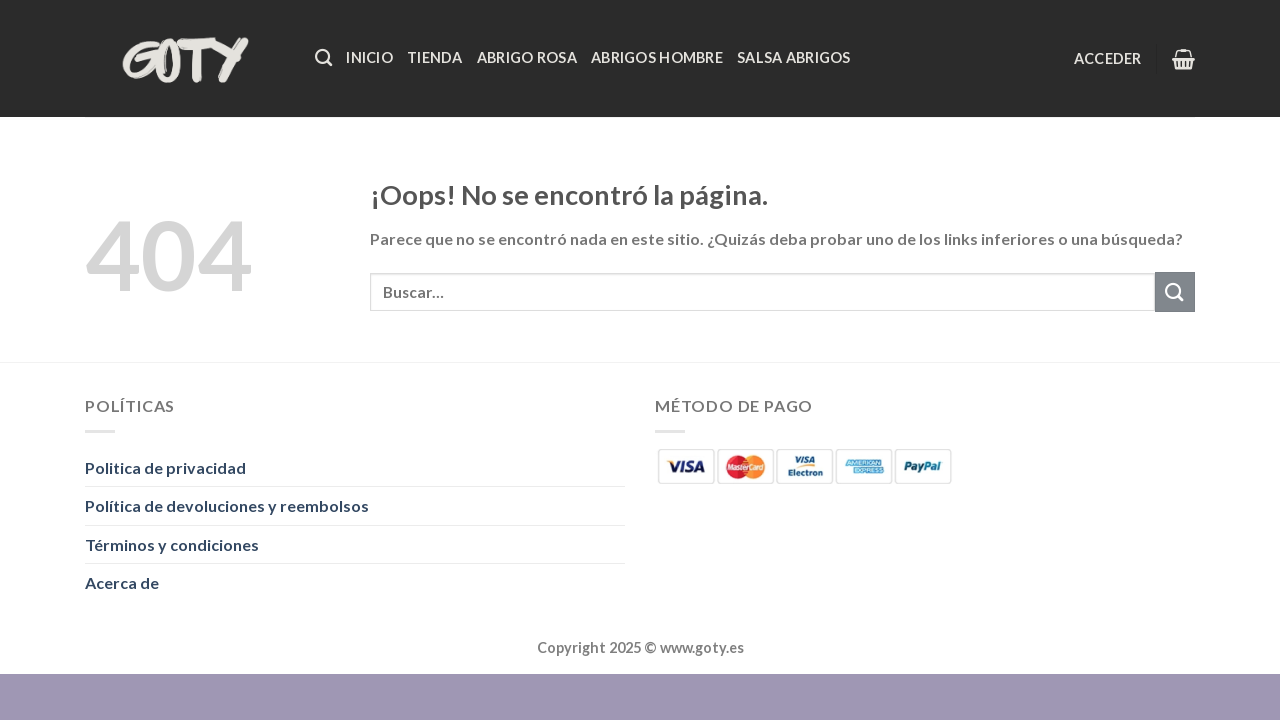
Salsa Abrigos (794, 57)
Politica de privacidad (165, 467)
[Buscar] (323, 58)
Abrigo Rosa (527, 57)
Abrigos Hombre (657, 57)
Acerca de (122, 582)
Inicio (369, 57)
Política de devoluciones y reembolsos (227, 505)
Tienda (435, 57)
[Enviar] (1175, 291)
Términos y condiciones (172, 544)
